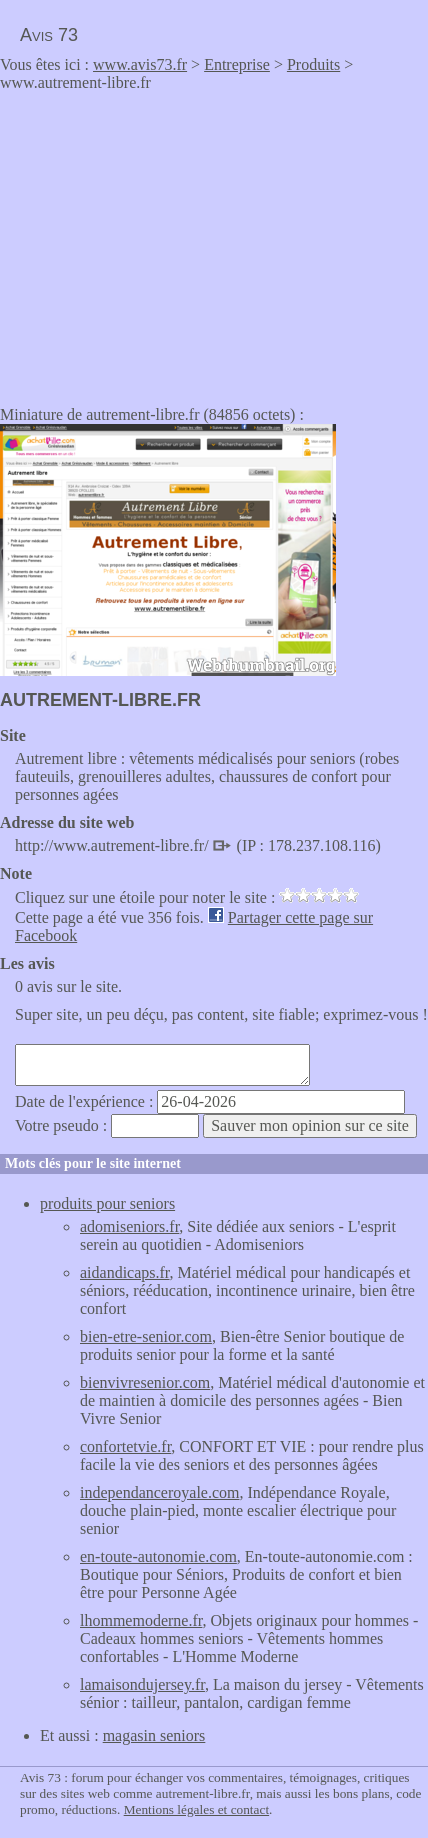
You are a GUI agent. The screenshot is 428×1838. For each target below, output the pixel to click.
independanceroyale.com (159, 1492)
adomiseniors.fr (129, 1226)
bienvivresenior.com (145, 1382)
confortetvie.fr (125, 1446)
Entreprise (237, 64)
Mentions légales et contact (196, 1809)
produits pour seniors (107, 1203)
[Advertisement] (168, 242)
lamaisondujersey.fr (142, 1684)
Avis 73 (49, 35)
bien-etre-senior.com (146, 1336)
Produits (313, 64)
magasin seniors (154, 1735)
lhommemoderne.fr (141, 1620)
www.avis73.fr (140, 64)
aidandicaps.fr (125, 1272)
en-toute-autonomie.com (158, 1556)
